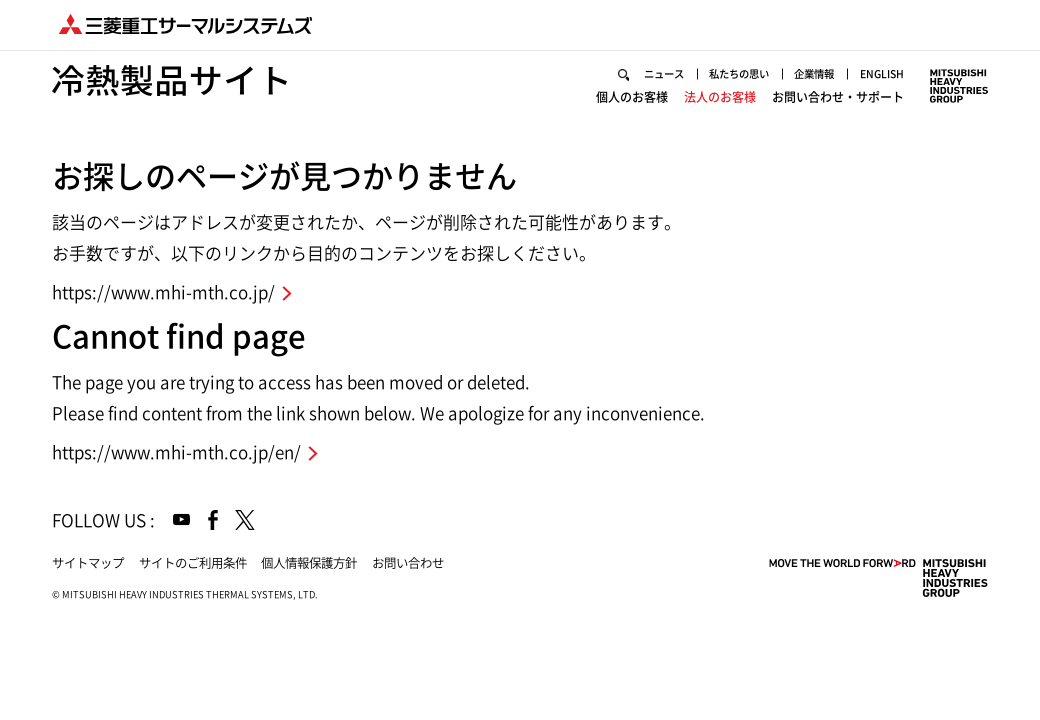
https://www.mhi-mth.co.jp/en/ (176, 452)
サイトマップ (88, 563)
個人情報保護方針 (309, 563)
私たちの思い (739, 74)
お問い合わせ (408, 563)
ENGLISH (882, 74)
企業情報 (814, 74)
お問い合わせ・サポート (838, 97)
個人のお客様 (632, 97)
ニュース (664, 74)
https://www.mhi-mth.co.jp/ (163, 292)
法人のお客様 (720, 97)
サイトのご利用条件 (193, 563)
